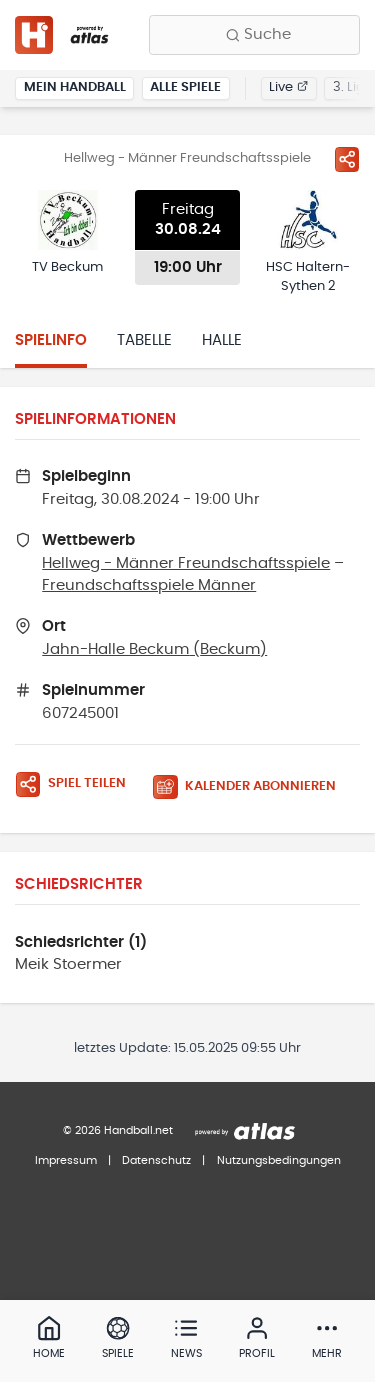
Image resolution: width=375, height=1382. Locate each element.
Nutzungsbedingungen (279, 1160)
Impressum (66, 1160)
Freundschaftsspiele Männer (149, 585)
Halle (222, 340)
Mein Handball (75, 87)
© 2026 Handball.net (118, 1130)
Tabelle (144, 340)
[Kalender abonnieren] (252, 787)
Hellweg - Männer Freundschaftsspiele (186, 563)
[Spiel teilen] (347, 159)
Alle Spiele (185, 87)
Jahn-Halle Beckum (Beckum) (154, 649)
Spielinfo (51, 340)
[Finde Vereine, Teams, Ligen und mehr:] (254, 35)
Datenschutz (156, 1160)
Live (288, 87)
